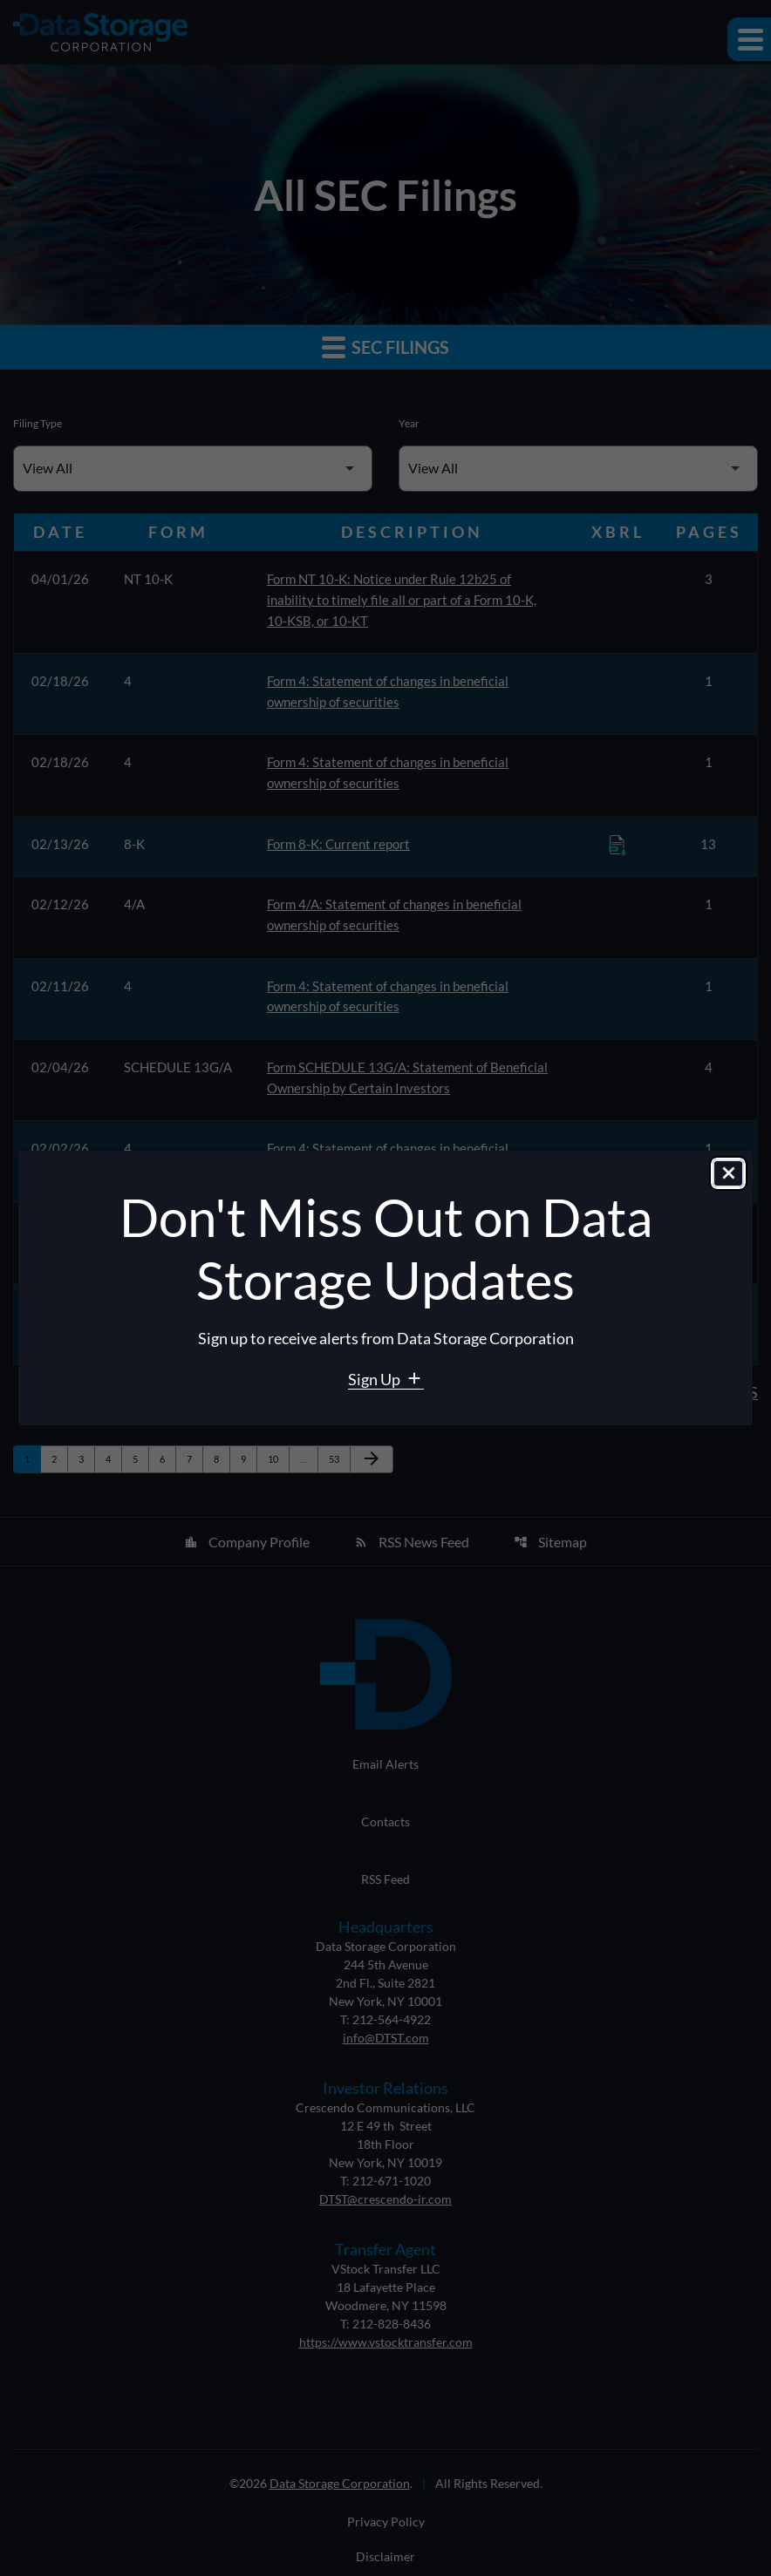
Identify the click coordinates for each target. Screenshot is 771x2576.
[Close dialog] (728, 1174)
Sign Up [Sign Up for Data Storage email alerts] (375, 1379)
